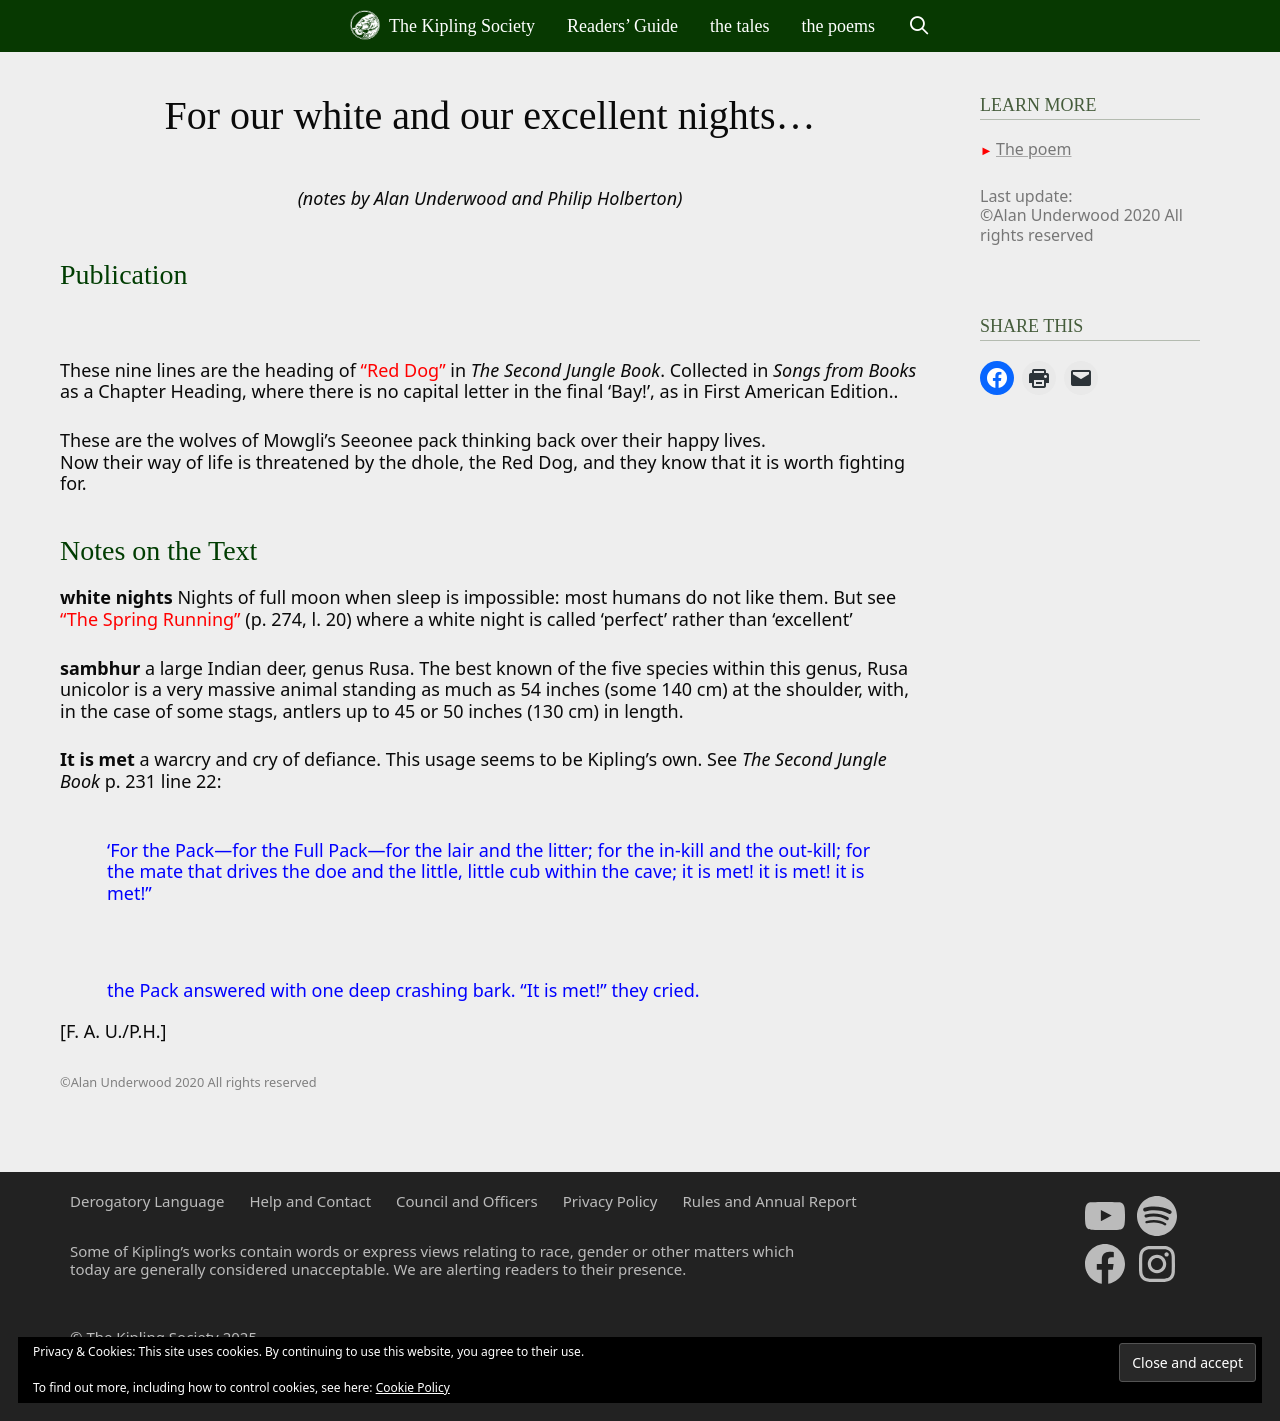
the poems (839, 26)
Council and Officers (467, 1201)
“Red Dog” (403, 370)
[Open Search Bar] (918, 26)
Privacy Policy (610, 1201)
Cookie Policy (413, 1387)
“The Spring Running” (150, 619)
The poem (1033, 149)
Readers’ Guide (622, 26)
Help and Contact (310, 1201)
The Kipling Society (442, 25)
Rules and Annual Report (769, 1201)
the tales (739, 26)
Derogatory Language (147, 1201)
